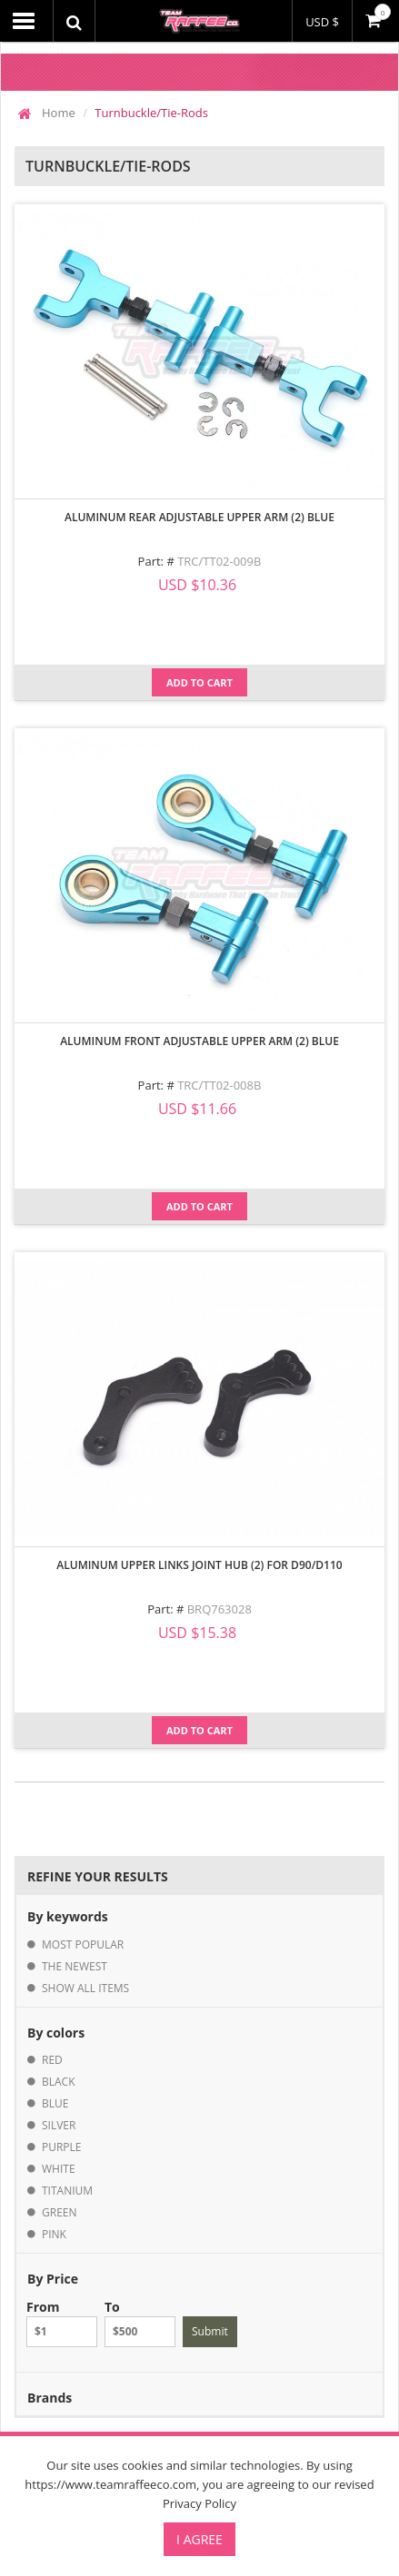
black (58, 2081)
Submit (210, 2331)
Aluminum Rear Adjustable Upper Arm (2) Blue (199, 517)
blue (55, 2103)
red (52, 2060)
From (61, 2322)
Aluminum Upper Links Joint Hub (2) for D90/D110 (199, 1565)
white (58, 2168)
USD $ (322, 22)
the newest (74, 1966)
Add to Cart (199, 682)
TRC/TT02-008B (219, 1085)
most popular (83, 1944)
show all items (85, 1988)
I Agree (199, 2539)
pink (54, 2234)
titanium (67, 2190)
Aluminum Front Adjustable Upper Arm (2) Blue (199, 1041)
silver (58, 2125)
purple (62, 2147)
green (59, 2212)
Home (58, 112)
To (140, 2322)
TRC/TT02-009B (219, 561)
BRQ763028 (219, 1609)
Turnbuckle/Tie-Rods (151, 112)
